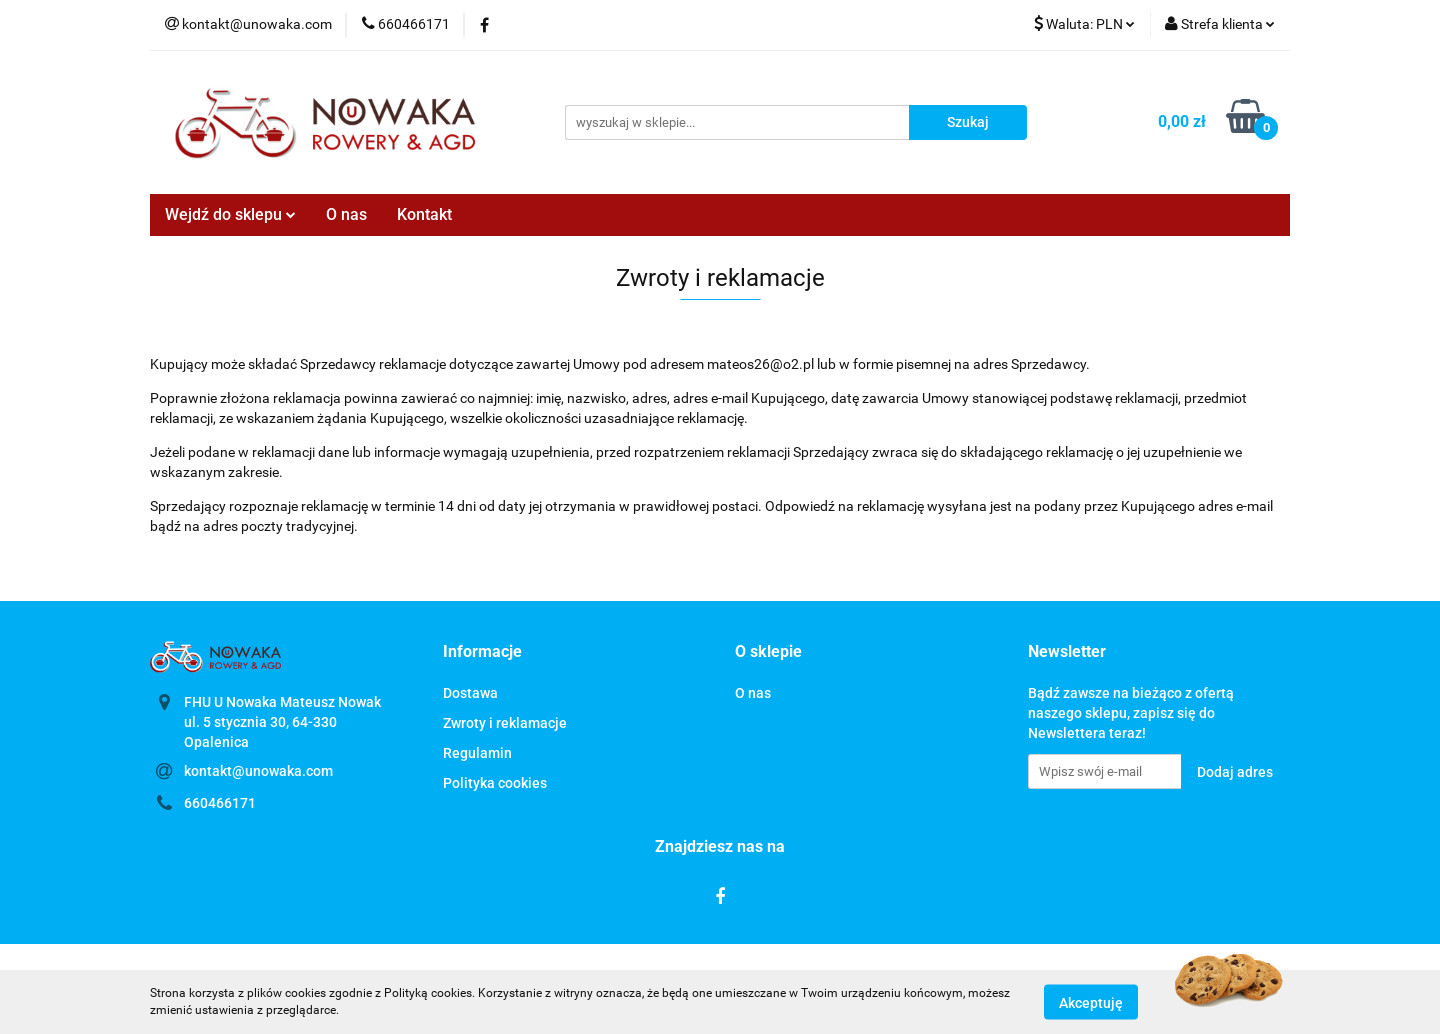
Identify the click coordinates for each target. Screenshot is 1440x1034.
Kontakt (424, 214)
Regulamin (477, 753)
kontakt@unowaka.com (258, 771)
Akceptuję (1091, 1002)
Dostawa (470, 693)
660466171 (220, 803)
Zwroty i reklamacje (505, 723)
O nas (346, 214)
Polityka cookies (495, 783)
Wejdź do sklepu (230, 214)
